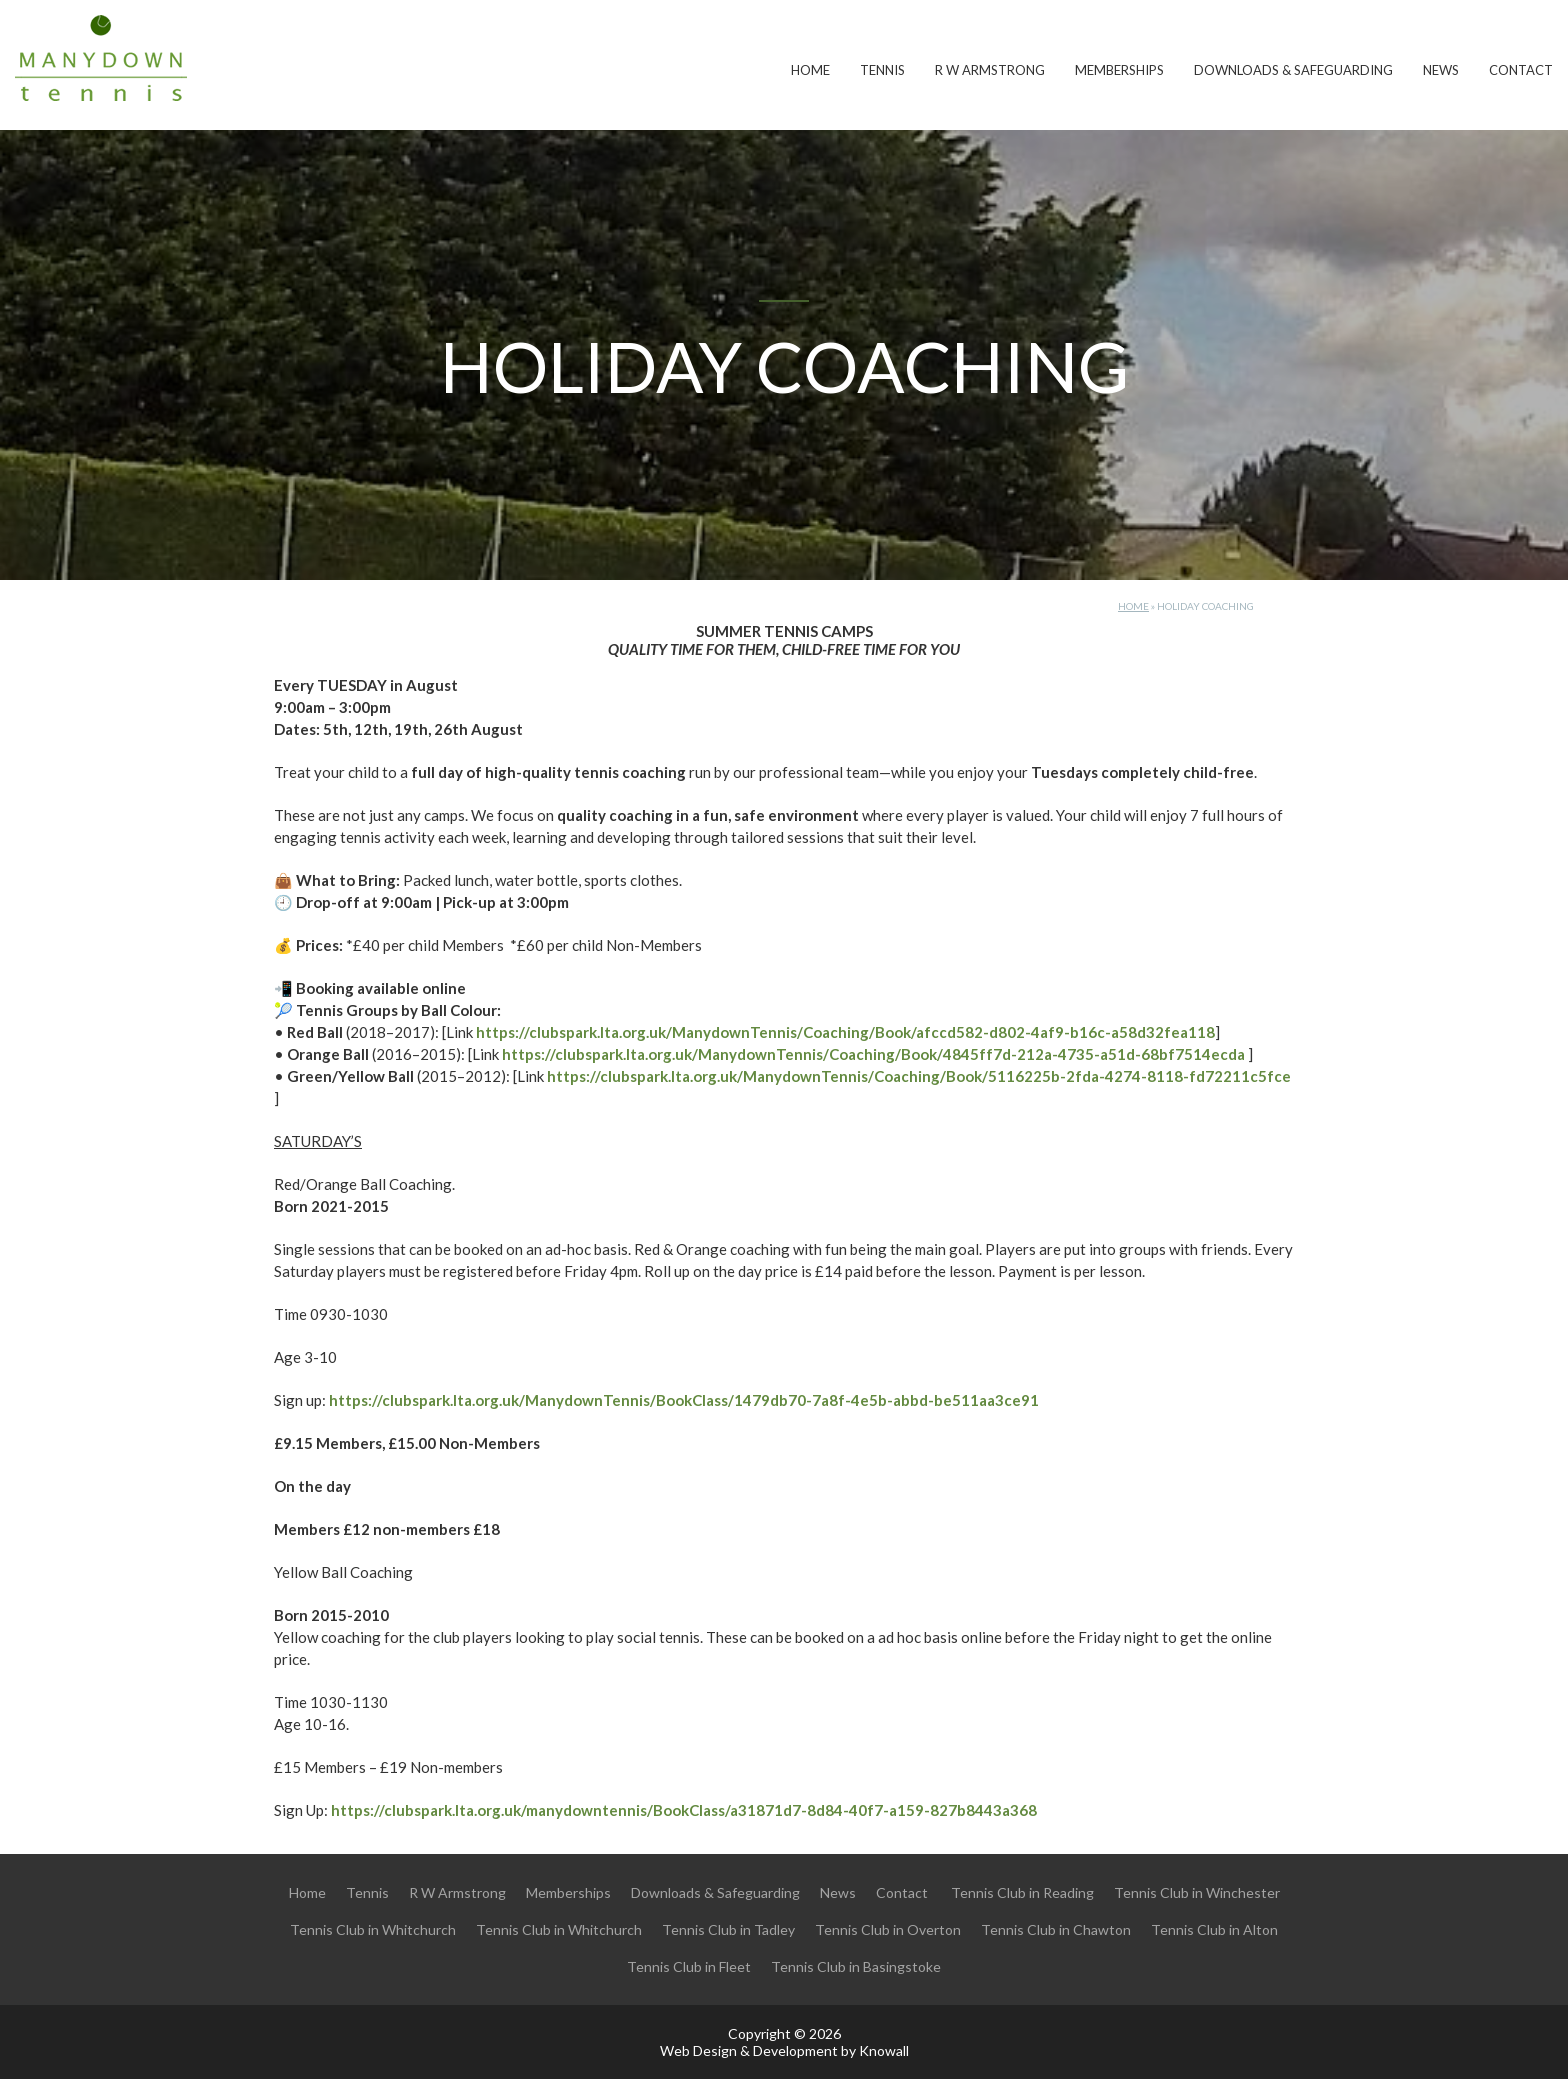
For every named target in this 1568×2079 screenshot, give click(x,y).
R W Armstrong (990, 70)
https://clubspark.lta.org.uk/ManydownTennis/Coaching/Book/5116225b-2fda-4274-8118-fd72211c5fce (919, 1076)
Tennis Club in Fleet (689, 1966)
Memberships (1119, 70)
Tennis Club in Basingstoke (856, 1966)
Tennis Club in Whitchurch (373, 1929)
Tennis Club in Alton (1214, 1929)
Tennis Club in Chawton (1056, 1929)
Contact (1521, 70)
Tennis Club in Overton (888, 1929)
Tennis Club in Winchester (1197, 1892)
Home (810, 70)
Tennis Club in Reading (1022, 1892)
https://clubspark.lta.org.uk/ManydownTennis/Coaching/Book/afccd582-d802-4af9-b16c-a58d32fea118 (845, 1032)
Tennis (882, 70)
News (1441, 70)
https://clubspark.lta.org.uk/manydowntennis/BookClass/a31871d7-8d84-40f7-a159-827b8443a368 (684, 1810)
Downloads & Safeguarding (1293, 70)
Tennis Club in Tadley (728, 1929)
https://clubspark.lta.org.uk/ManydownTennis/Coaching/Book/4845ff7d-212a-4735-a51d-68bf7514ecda (873, 1054)
